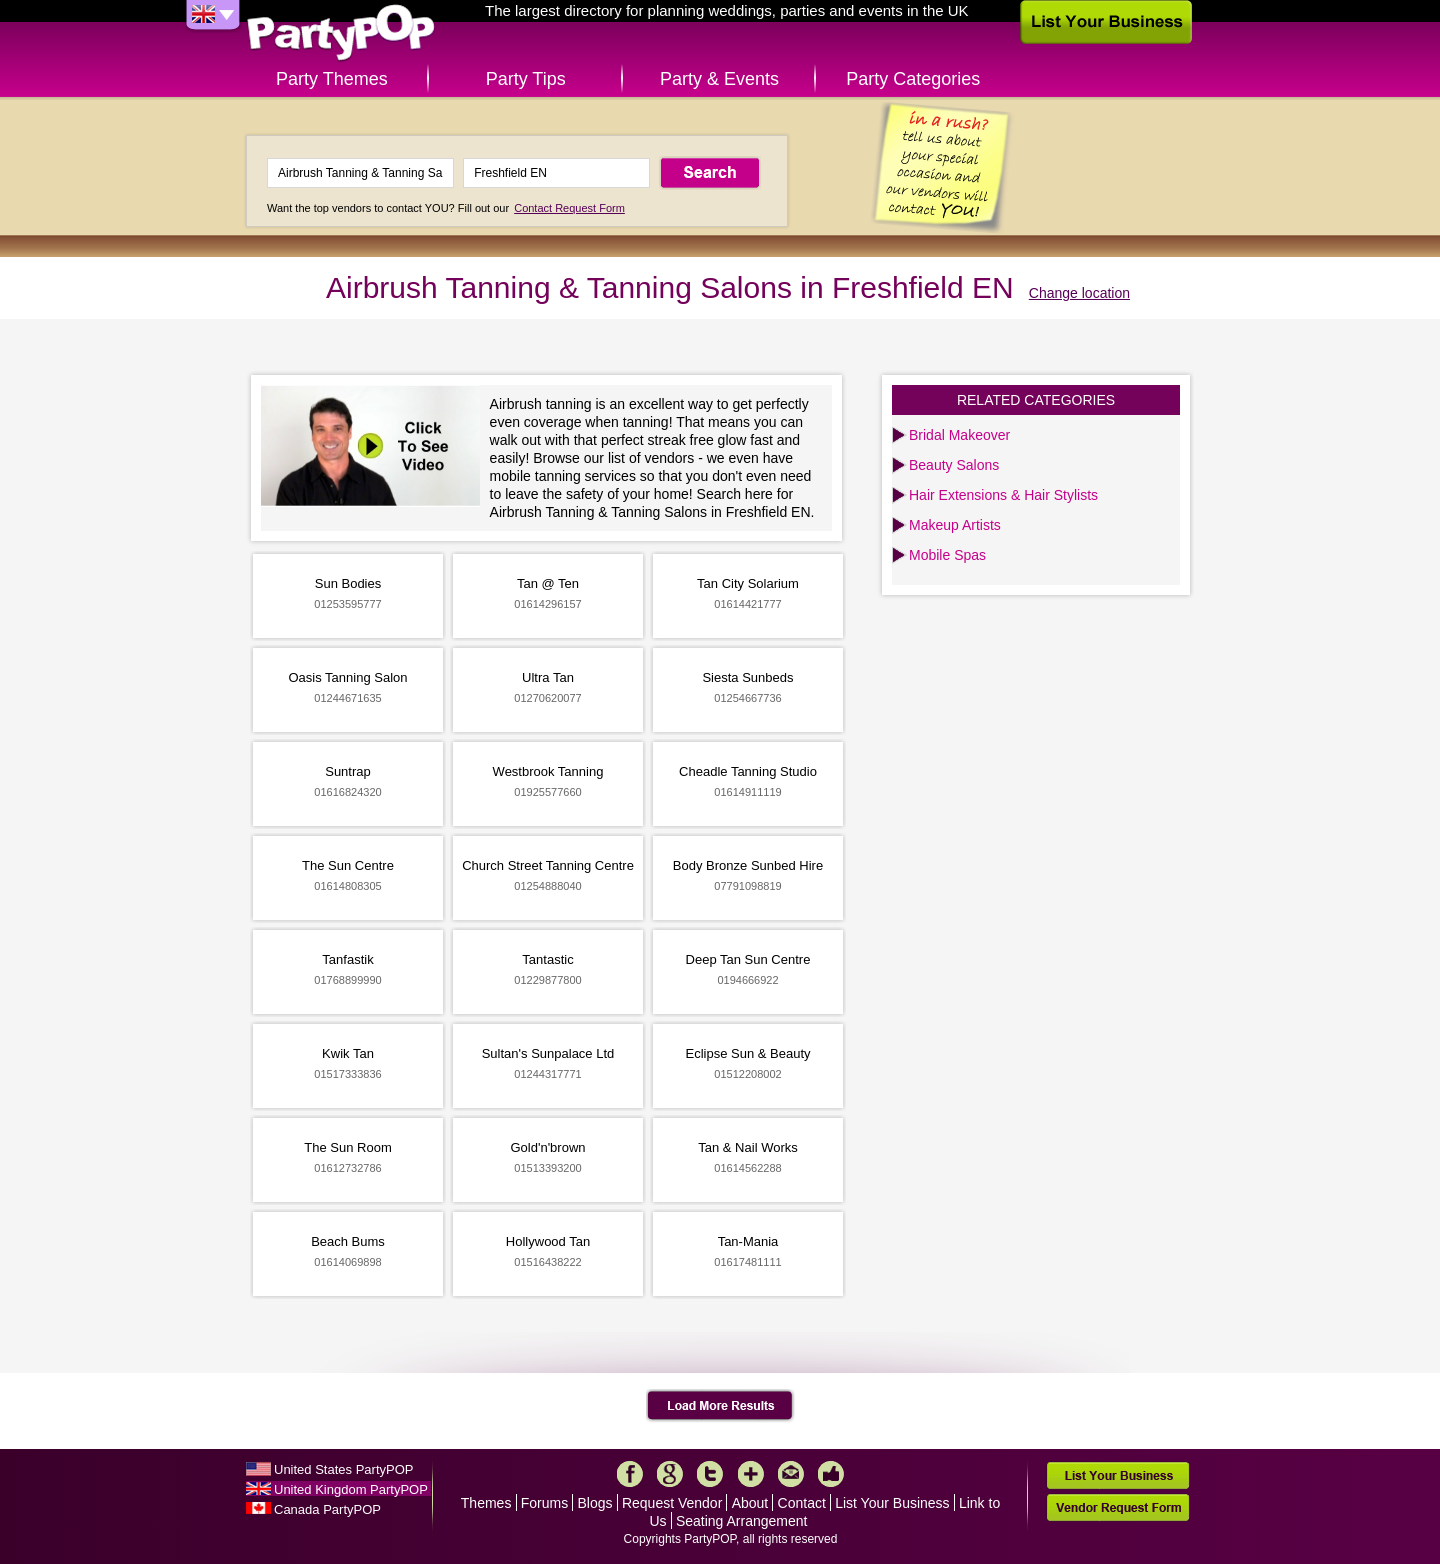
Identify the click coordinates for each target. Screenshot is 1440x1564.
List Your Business (892, 1503)
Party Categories (913, 79)
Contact (802, 1503)
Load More (720, 1406)
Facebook (630, 1474)
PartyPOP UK (341, 33)
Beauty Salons (954, 465)
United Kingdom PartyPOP (351, 1489)
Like (831, 1474)
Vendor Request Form (1118, 1507)
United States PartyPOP (343, 1469)
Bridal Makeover (959, 435)
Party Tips (526, 79)
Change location (1079, 293)
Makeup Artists (955, 525)
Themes (486, 1503)
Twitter (710, 1474)
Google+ (670, 1474)
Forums (544, 1503)
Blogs (595, 1503)
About (750, 1503)
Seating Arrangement (742, 1521)
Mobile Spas (947, 555)
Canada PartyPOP (327, 1509)
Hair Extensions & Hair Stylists (1003, 495)
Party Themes (332, 79)
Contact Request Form (569, 208)
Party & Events (719, 79)
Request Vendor (672, 1503)
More (751, 1474)
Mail (791, 1474)
